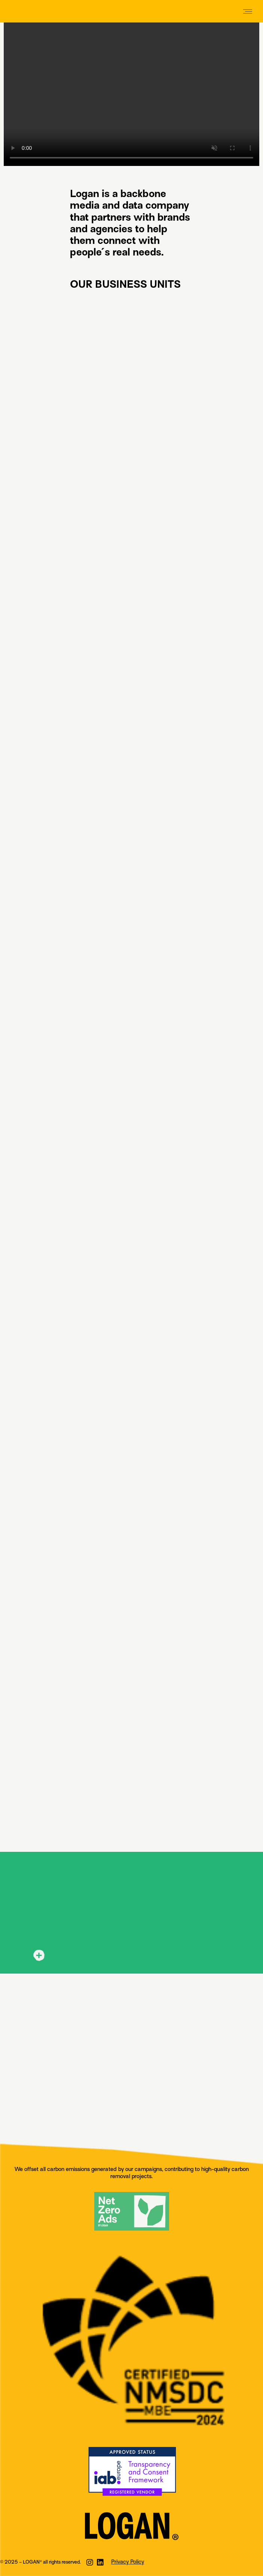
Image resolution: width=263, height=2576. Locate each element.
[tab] (131, 1956)
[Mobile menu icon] (248, 11)
